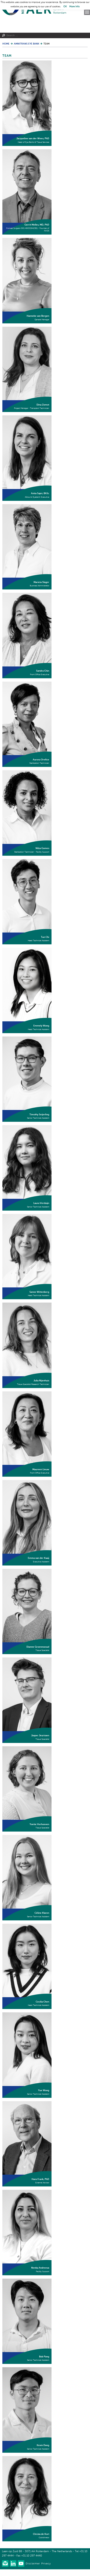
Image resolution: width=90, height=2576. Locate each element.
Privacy (46, 2570)
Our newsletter (5, 2570)
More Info (74, 7)
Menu (87, 12)
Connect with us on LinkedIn (13, 2570)
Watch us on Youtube (21, 2570)
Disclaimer (33, 2570)
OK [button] (65, 7)
